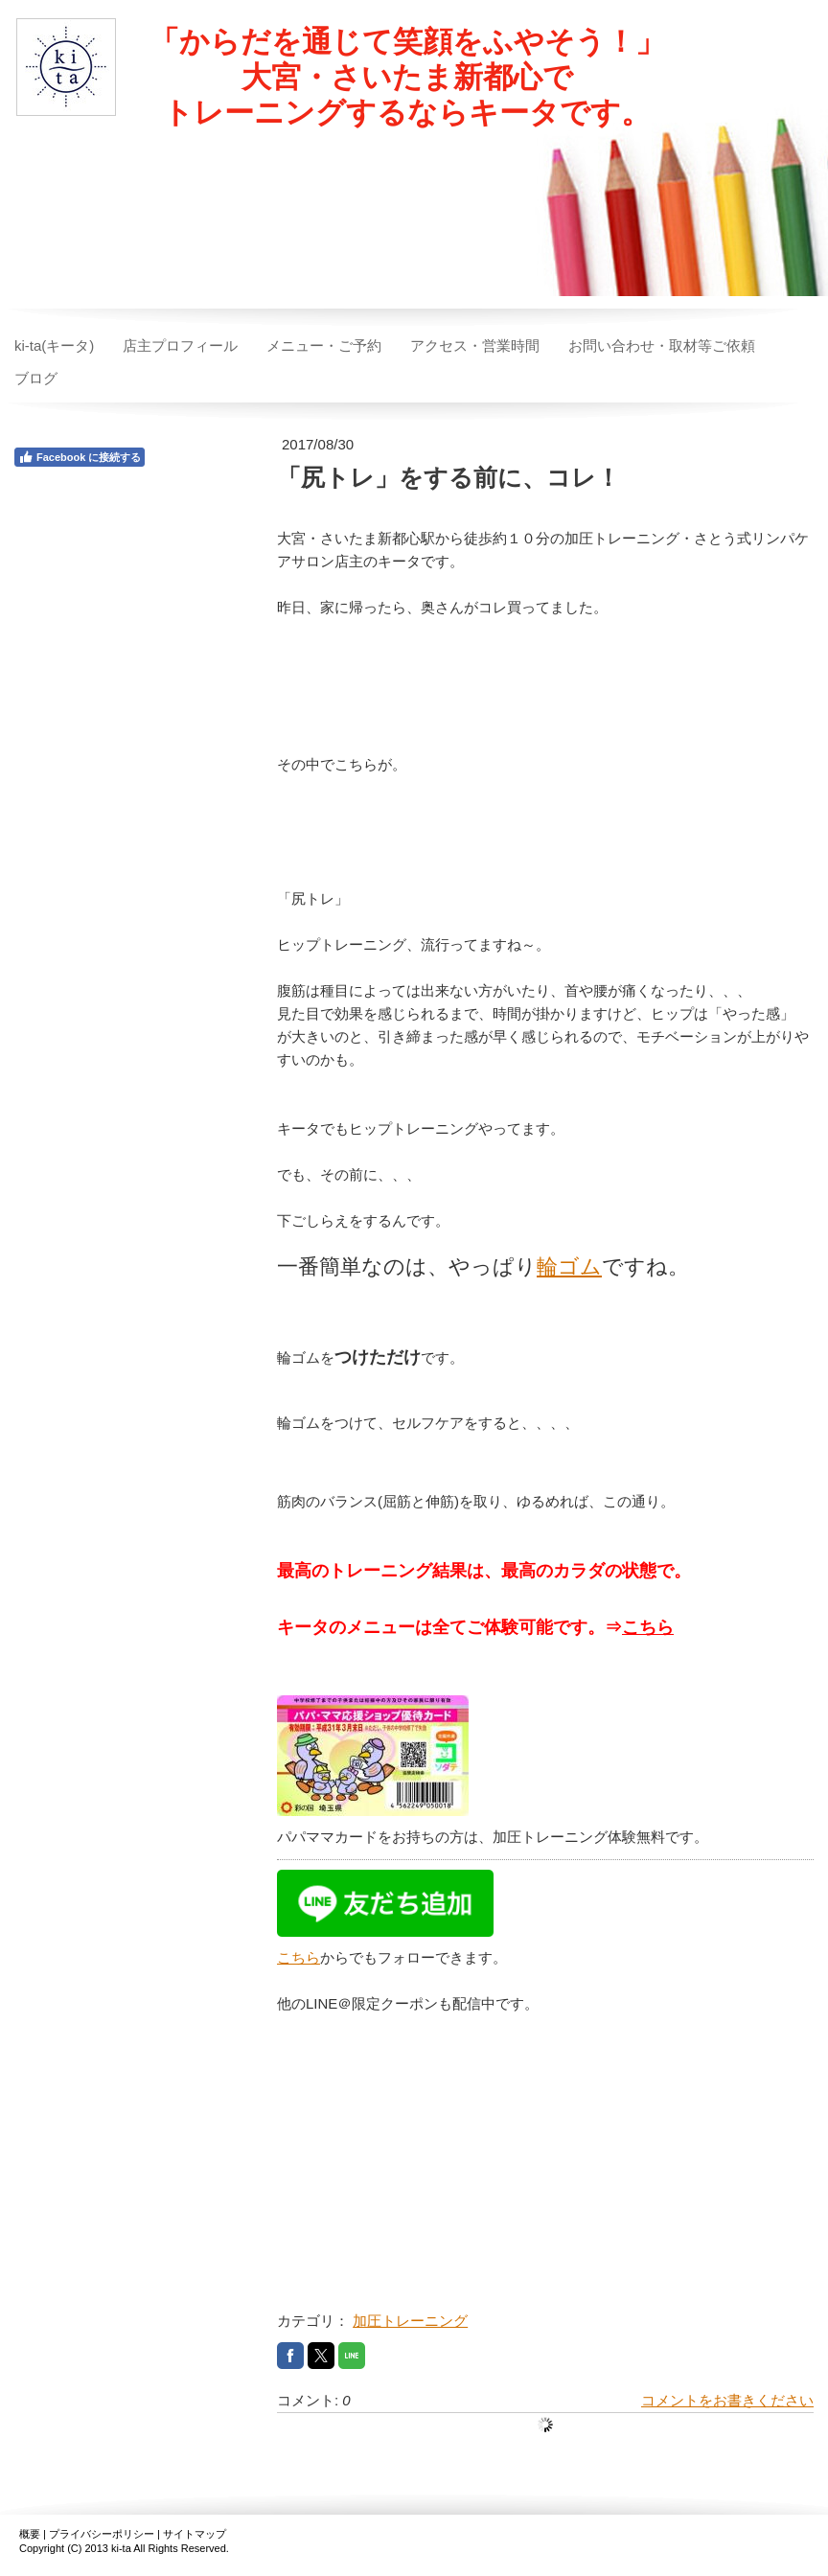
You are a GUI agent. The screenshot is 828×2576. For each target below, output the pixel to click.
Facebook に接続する (79, 457)
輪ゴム (569, 1266)
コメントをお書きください (727, 2400)
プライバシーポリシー (101, 2534)
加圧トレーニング (410, 2320)
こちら (648, 1627)
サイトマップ (194, 2534)
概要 (29, 2534)
